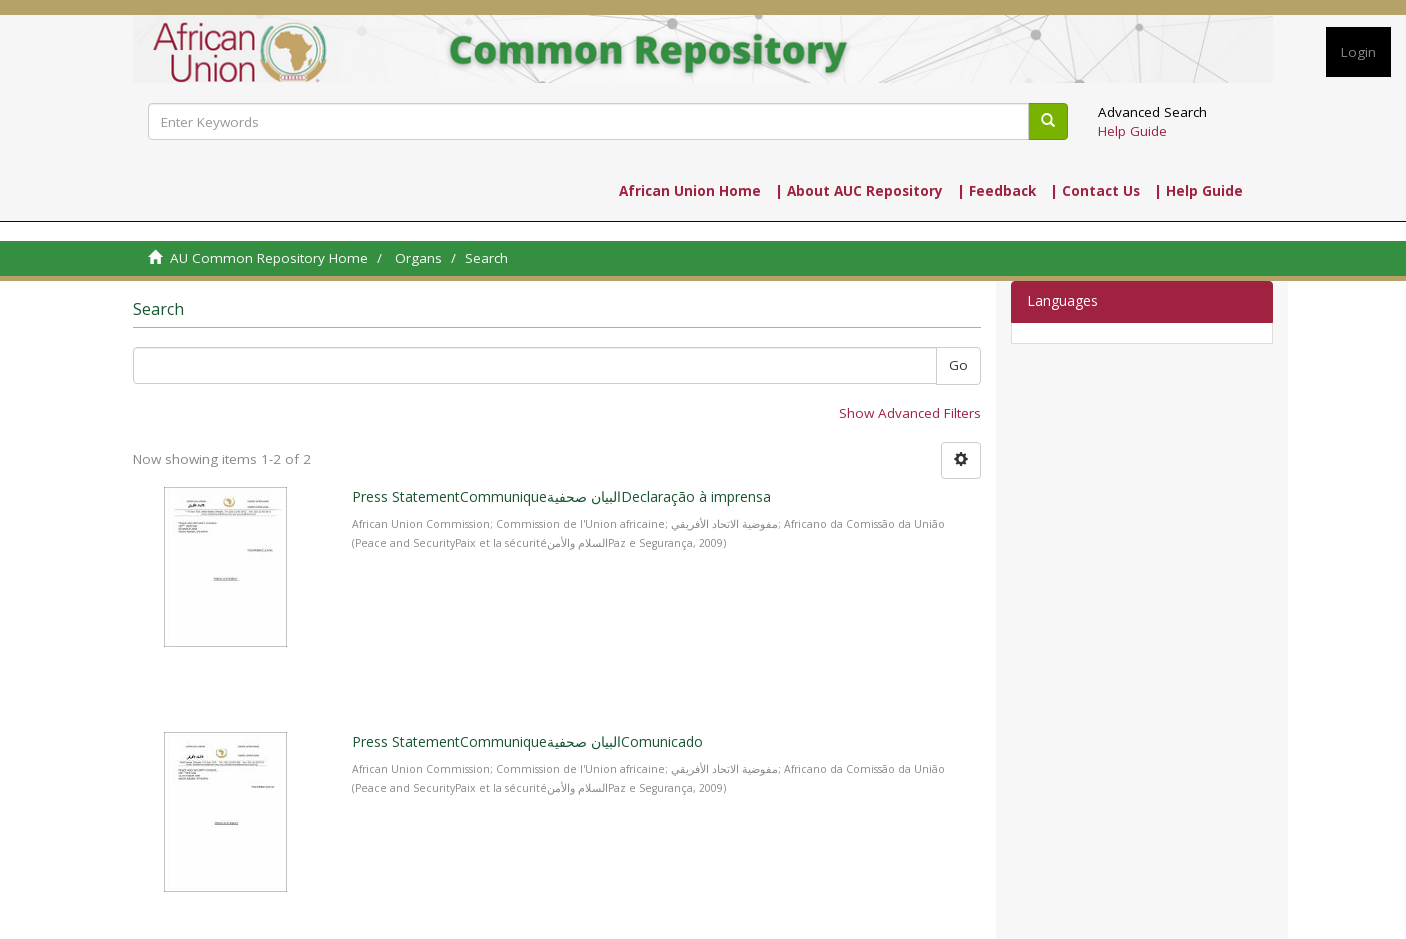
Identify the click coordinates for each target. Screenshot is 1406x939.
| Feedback (996, 191)
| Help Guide (1198, 191)
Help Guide (1132, 131)
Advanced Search (1152, 112)
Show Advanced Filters (910, 413)
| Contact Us (1095, 191)
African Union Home (690, 191)
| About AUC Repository (859, 191)
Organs (418, 258)
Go (958, 365)
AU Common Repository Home (269, 258)
